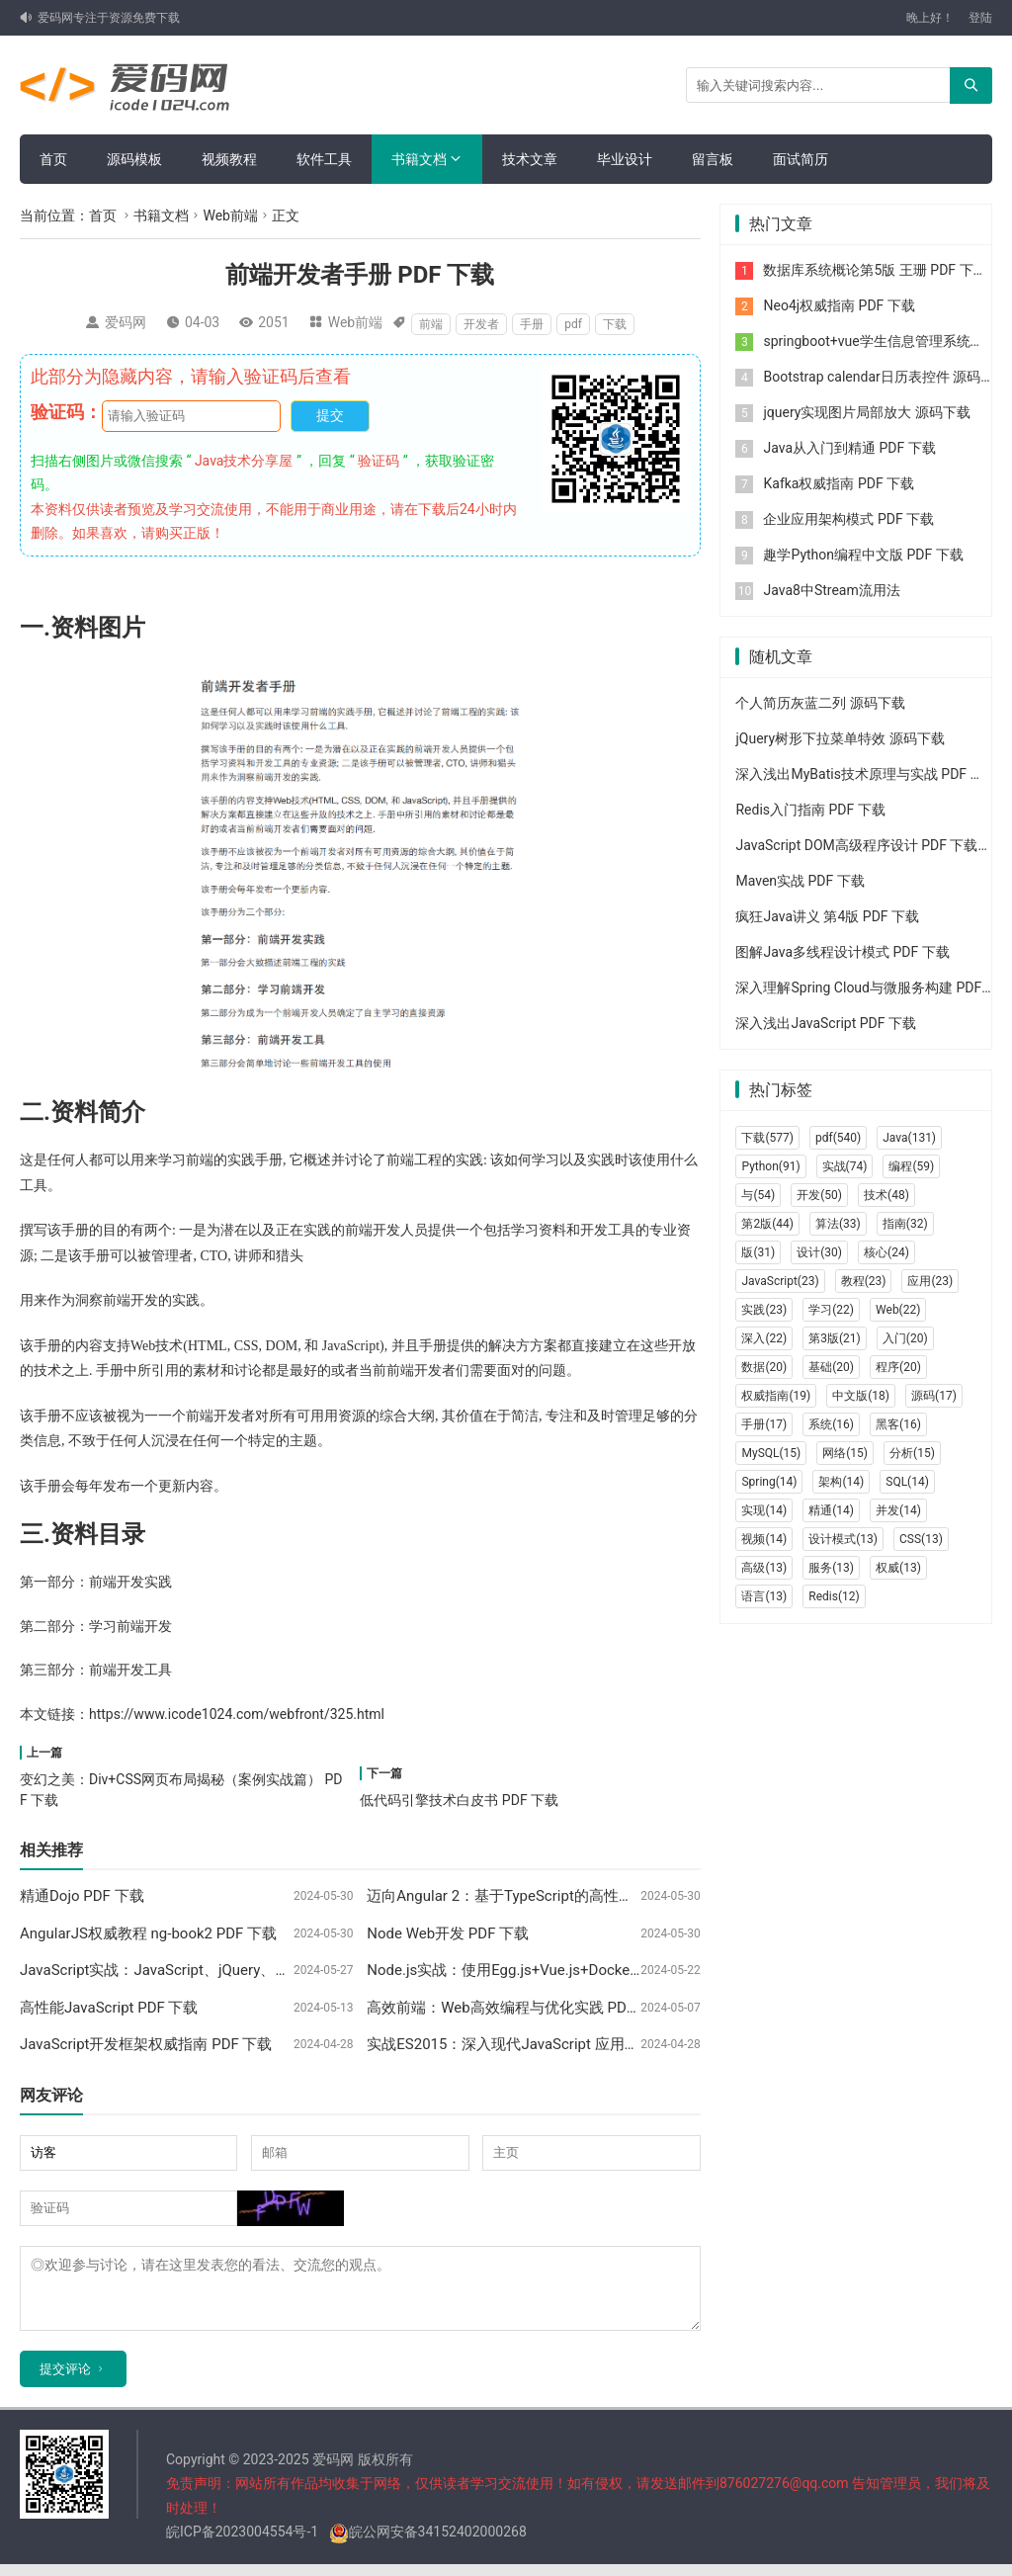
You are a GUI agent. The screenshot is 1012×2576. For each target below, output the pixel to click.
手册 (532, 324)
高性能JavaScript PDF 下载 (109, 2008)
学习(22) (831, 1310)
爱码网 (125, 322)
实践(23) (764, 1310)
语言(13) (764, 1596)
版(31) (758, 1252)
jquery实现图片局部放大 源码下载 (866, 412)
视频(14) (764, 1539)
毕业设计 (624, 159)
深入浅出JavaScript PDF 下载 (825, 1023)
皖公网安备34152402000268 (428, 2543)
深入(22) (764, 1338)
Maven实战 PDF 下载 (799, 881)
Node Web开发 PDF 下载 (448, 1933)
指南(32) (905, 1224)
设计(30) (819, 1252)
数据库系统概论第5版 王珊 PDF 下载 (874, 270)
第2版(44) (767, 1224)
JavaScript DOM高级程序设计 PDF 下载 (856, 845)
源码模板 (134, 159)
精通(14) (831, 1510)
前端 (431, 324)
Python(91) (770, 1166)
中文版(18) (860, 1396)
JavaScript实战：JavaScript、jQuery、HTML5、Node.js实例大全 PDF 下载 (266, 1970)
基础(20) (831, 1367)
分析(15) (912, 1453)
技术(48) (886, 1195)
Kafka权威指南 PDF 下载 (838, 483)
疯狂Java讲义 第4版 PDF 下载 (827, 916)
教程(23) (863, 1281)
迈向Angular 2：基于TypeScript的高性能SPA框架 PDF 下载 (560, 1896)
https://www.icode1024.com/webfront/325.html (236, 1714)
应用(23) (930, 1281)
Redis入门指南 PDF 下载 (810, 809)
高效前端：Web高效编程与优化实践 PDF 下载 (517, 2008)
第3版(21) (834, 1338)
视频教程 (229, 159)
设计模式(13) (843, 1539)
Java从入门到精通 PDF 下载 (849, 448)
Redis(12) (833, 1596)
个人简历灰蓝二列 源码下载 (819, 703)
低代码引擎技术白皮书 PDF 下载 (459, 1800)
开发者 (481, 324)
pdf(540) (838, 1138)
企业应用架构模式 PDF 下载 (848, 519)
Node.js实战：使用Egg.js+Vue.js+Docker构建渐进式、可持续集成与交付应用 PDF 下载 (651, 1970)
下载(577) (767, 1138)
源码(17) (934, 1396)
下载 (615, 324)
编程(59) (911, 1166)
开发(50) (819, 1195)
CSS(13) (921, 1539)
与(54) (758, 1195)
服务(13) (831, 1568)
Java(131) (909, 1138)
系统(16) (831, 1424)
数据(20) (764, 1367)
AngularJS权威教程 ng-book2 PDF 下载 (148, 1933)
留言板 (712, 159)
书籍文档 (419, 159)
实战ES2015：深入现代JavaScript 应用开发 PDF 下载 (542, 2044)
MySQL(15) (771, 1453)
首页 (53, 159)
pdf (573, 324)
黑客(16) (898, 1424)
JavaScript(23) (779, 1281)
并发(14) (898, 1510)
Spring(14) (769, 1482)
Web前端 (230, 215)
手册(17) (764, 1424)
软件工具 (324, 159)
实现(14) (764, 1510)
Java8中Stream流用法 (831, 590)
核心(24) (886, 1252)
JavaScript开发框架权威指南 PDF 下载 (146, 2044)
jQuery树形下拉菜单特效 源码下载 (839, 738)
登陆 (980, 18)
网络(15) (845, 1453)
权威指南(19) (775, 1396)
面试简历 (800, 159)
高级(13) (764, 1568)
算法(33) (838, 1224)
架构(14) (841, 1482)
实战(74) (845, 1166)
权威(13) (898, 1568)
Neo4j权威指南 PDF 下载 (838, 305)
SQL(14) (907, 1482)
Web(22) (898, 1310)
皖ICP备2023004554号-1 (242, 2543)
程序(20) (898, 1367)
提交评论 (65, 2380)
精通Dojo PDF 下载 (82, 1896)
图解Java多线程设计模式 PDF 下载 (842, 952)
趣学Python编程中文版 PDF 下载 (863, 554)
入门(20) (905, 1338)
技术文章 (529, 159)
